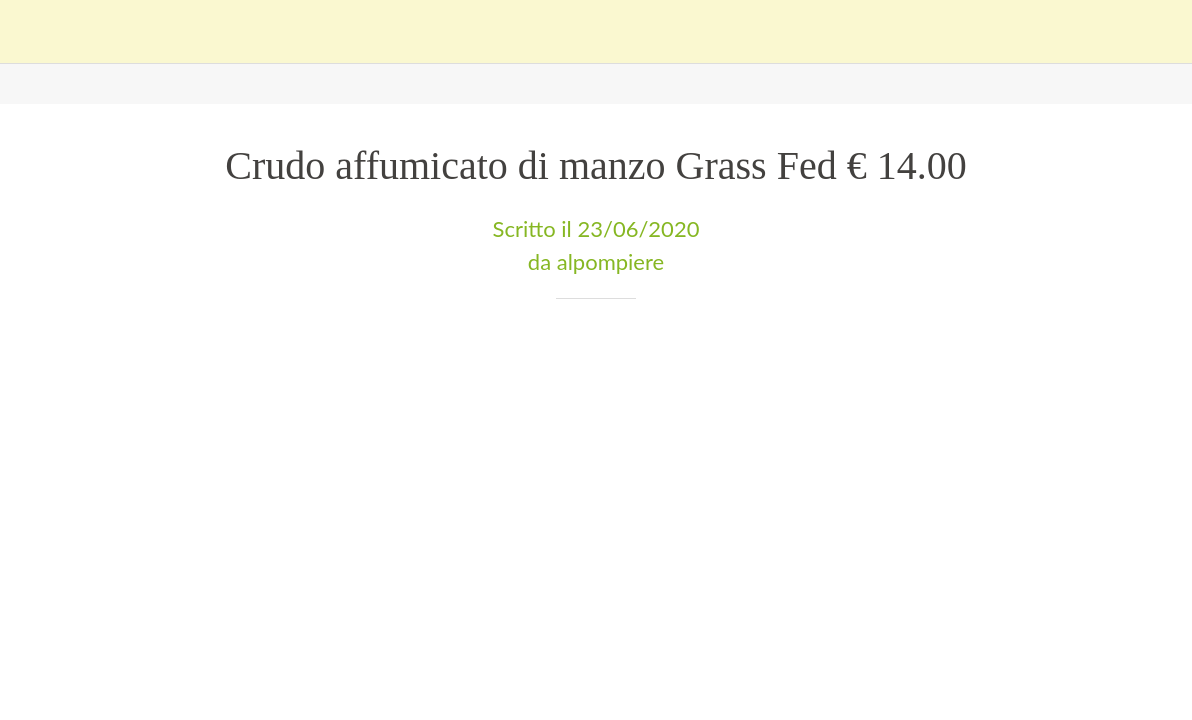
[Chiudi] (32, 32)
